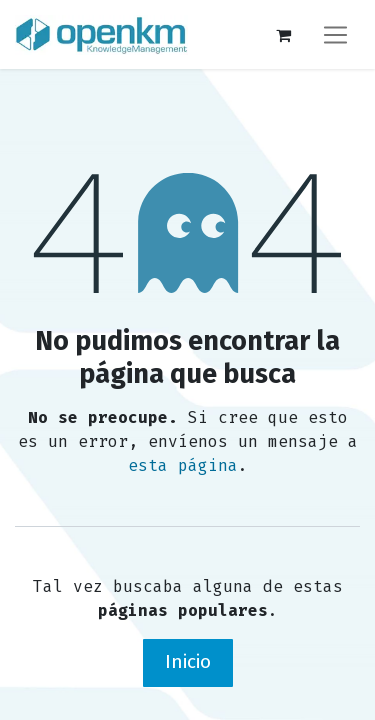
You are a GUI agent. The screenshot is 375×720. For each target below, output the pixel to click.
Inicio (188, 661)
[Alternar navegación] (335, 34)
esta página (183, 465)
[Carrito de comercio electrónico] (283, 35)
